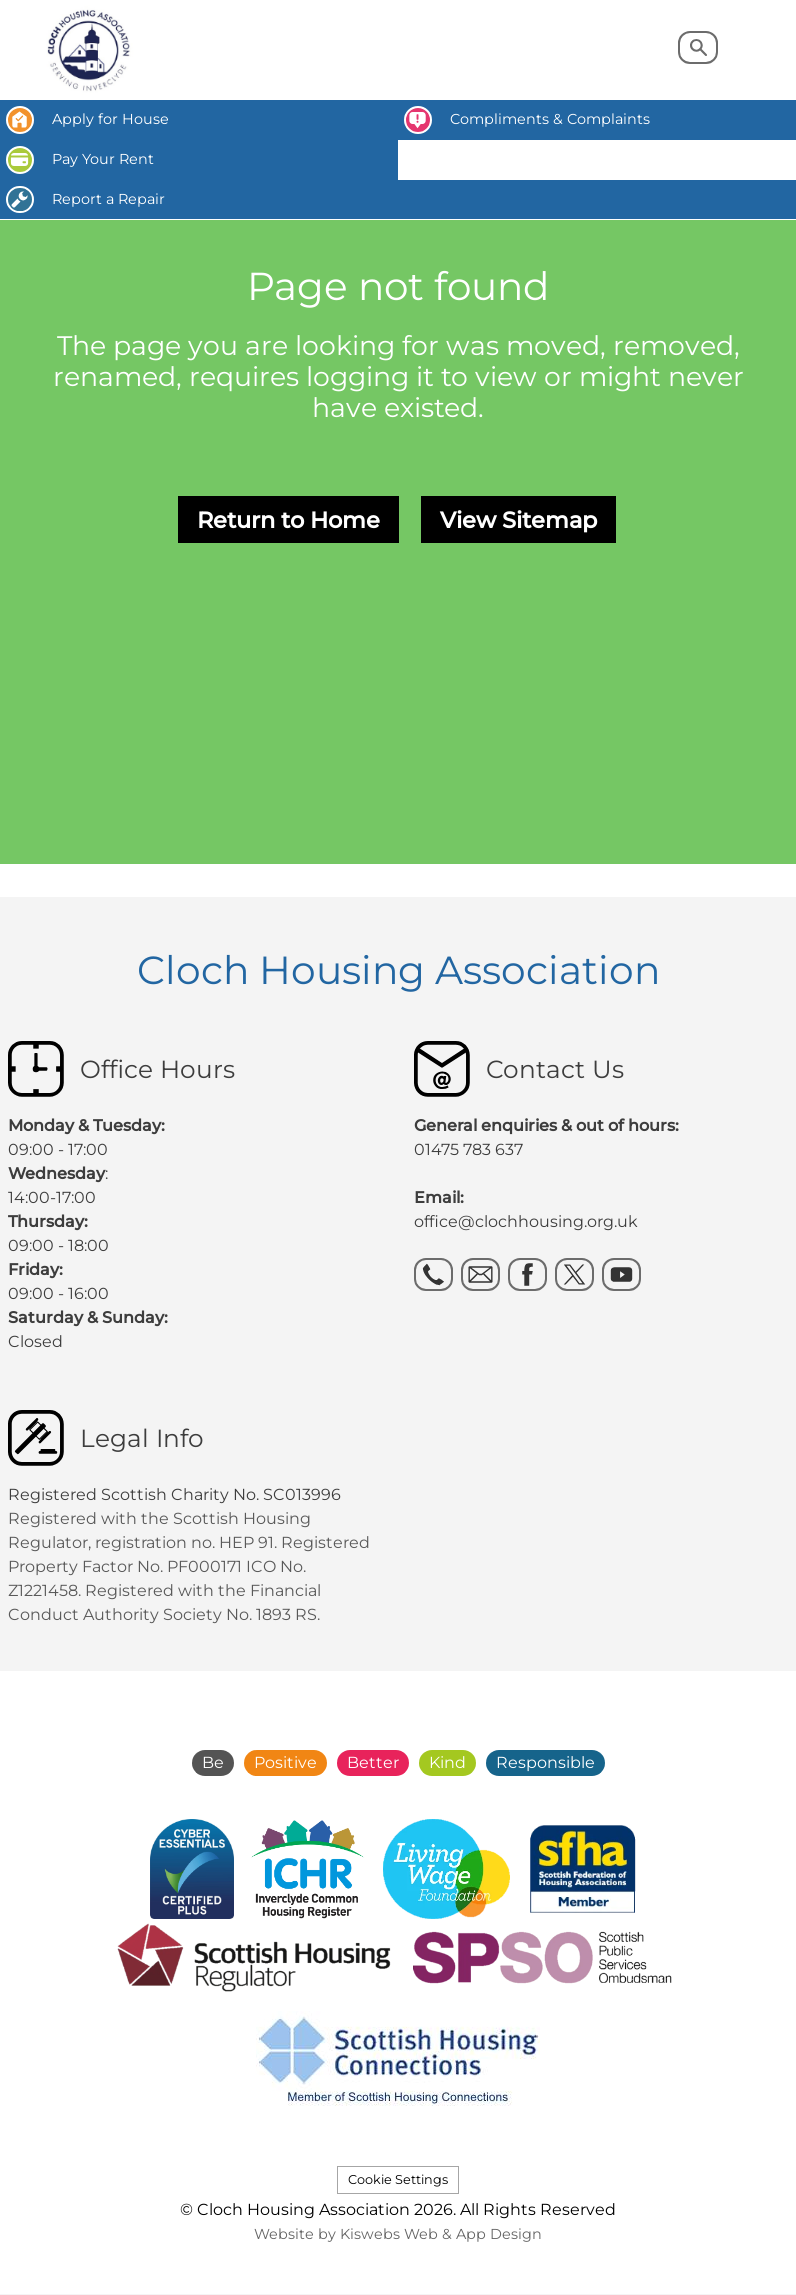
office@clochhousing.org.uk (526, 1221)
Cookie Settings (398, 2179)
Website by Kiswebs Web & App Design (398, 2234)
